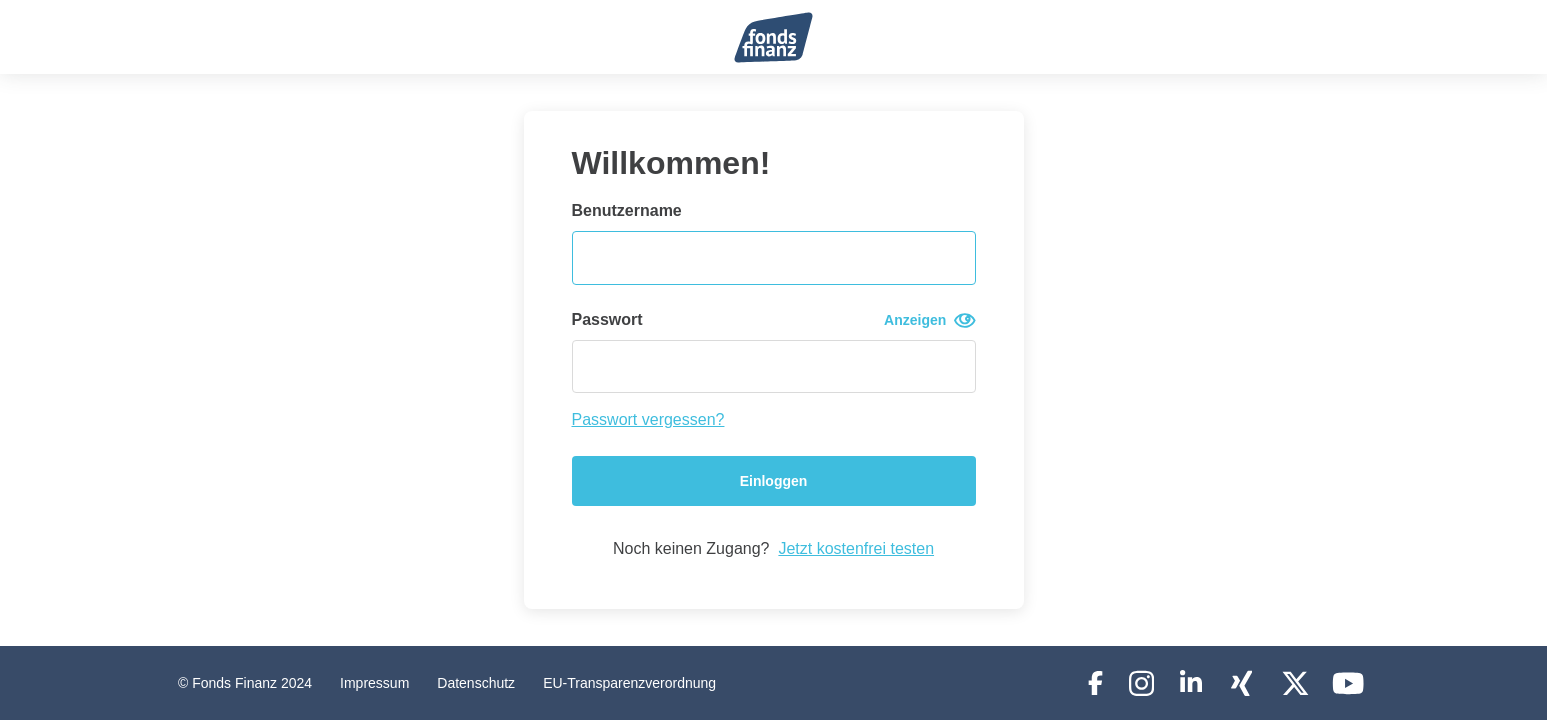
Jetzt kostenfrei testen (856, 548)
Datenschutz (476, 683)
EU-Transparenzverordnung (629, 683)
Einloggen (774, 481)
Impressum (374, 683)
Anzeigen (929, 320)
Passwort (774, 320)
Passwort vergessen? (648, 419)
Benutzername (627, 210)
